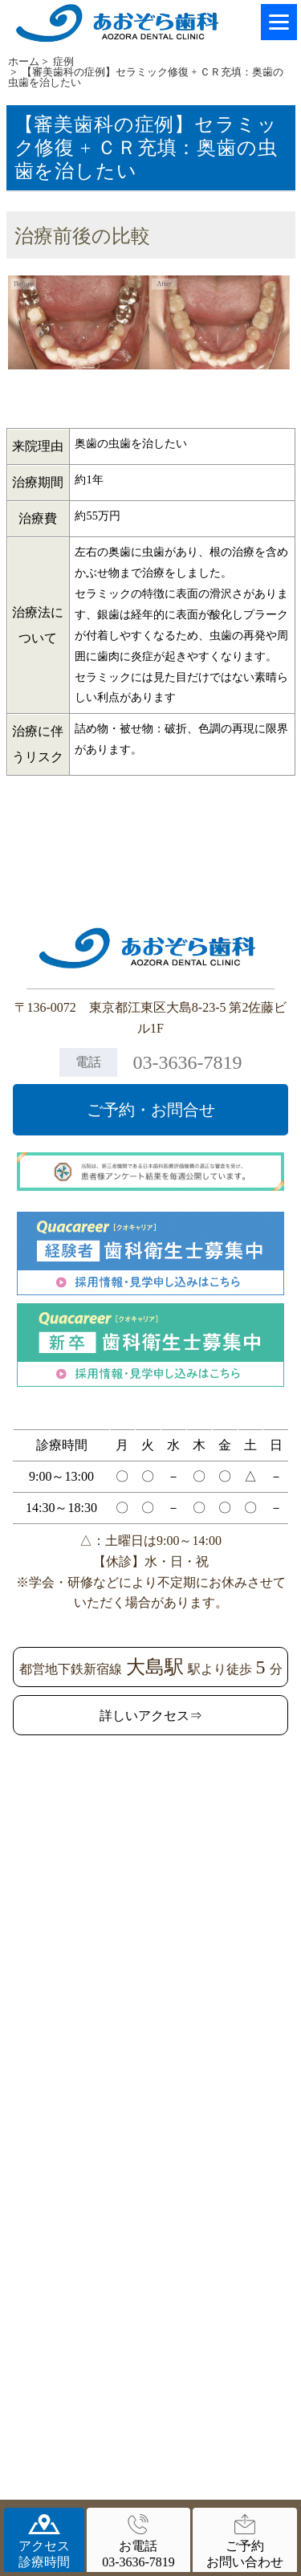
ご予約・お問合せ (151, 1110)
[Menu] (279, 22)
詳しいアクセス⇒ (151, 1715)
